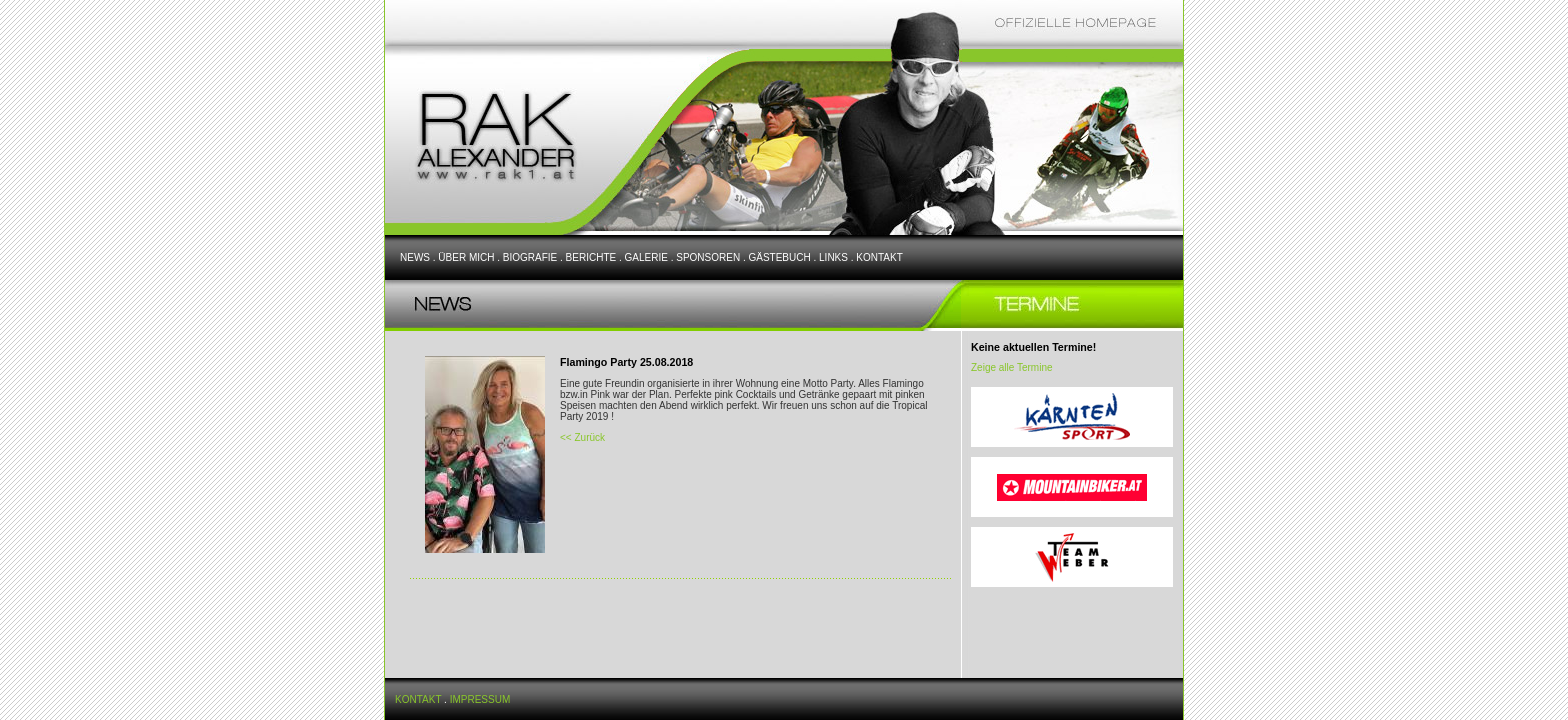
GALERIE (646, 257)
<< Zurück (582, 437)
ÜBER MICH (466, 257)
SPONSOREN (708, 257)
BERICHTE (591, 257)
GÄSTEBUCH (779, 257)
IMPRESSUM (480, 699)
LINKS (833, 257)
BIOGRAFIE (530, 257)
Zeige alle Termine (1012, 367)
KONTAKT (879, 257)
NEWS (415, 257)
